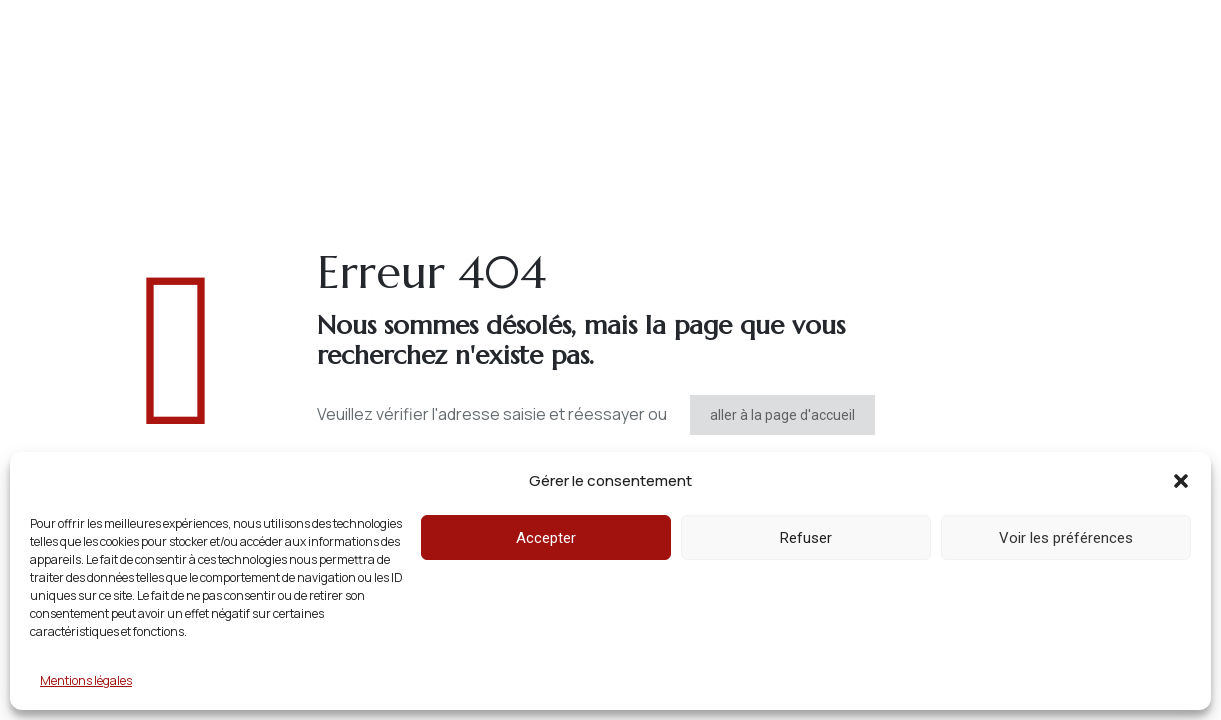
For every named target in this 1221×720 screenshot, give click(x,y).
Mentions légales (86, 680)
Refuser (806, 538)
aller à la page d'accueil (782, 415)
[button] (1181, 481)
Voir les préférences (1066, 538)
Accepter (546, 538)
